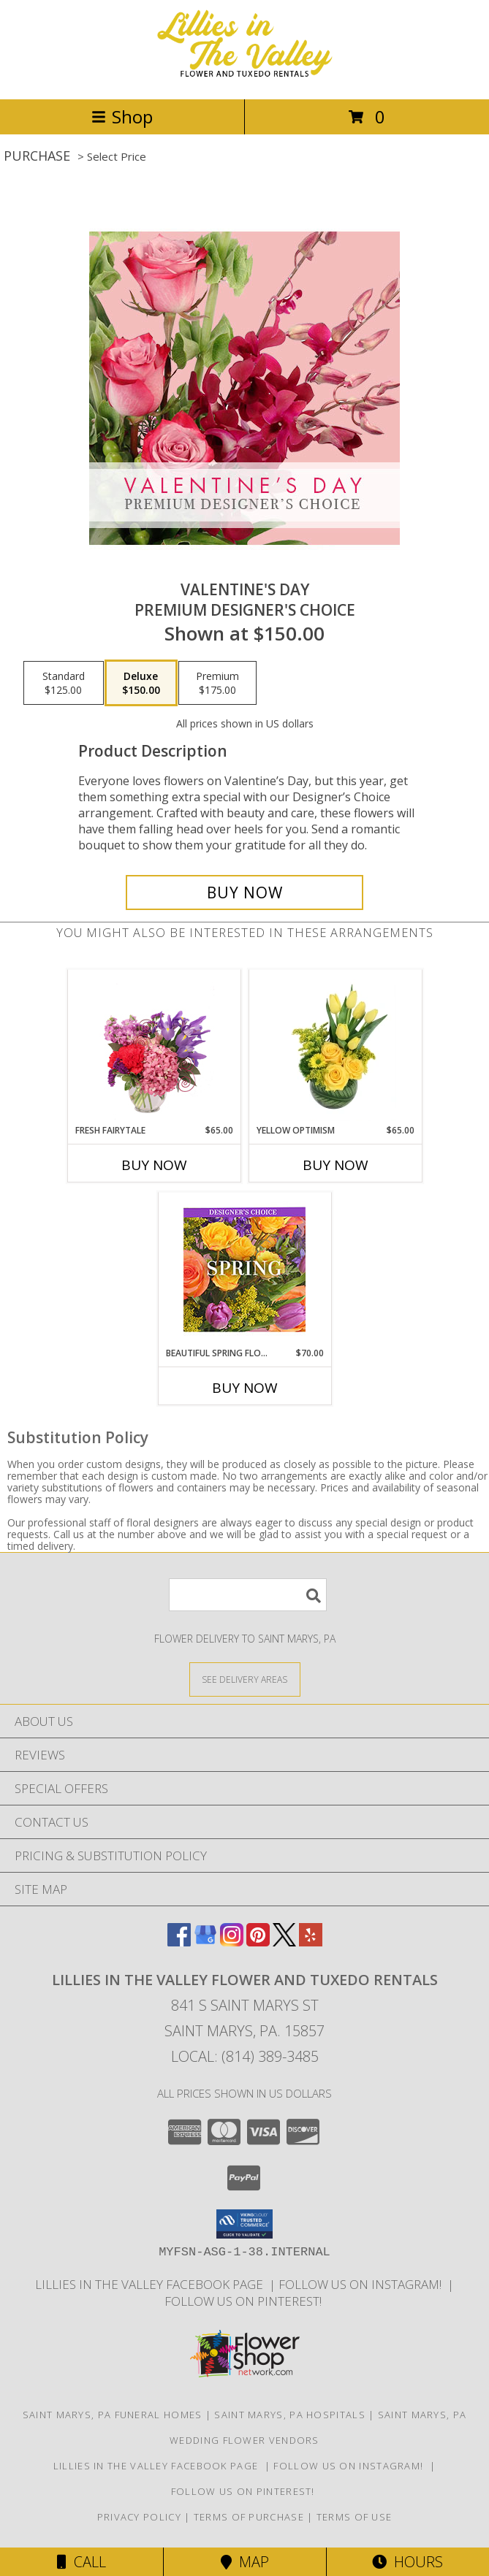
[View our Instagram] (231, 1941)
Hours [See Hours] (407, 2562)
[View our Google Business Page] (205, 1941)
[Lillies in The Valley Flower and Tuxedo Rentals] (245, 78)
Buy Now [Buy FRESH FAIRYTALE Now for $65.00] (154, 1164)
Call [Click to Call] (81, 2562)
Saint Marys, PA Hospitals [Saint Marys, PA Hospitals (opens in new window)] (289, 2414)
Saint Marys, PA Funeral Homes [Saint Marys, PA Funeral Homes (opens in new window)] (112, 2414)
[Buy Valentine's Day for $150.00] (244, 892)
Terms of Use (354, 2516)
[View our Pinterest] (258, 1941)
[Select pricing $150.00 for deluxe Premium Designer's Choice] (141, 683)
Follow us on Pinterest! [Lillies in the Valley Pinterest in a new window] (244, 2301)
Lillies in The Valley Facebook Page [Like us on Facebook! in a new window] (152, 2284)
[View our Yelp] (310, 1941)
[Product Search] (248, 1594)
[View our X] (284, 1941)
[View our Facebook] (179, 1941)
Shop (122, 116)
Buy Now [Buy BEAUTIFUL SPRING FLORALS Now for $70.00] (245, 1387)
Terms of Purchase (249, 2516)
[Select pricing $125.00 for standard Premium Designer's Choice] (63, 683)
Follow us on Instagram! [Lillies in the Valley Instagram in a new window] (362, 2284)
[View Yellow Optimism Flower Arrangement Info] (335, 1047)
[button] (244, 2224)
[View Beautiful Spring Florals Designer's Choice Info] (244, 1270)
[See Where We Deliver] (244, 1679)
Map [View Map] (245, 2562)
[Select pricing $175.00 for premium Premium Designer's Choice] (217, 683)
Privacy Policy (139, 2516)
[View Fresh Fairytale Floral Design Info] (154, 1047)
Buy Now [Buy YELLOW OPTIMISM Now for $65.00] (335, 1164)
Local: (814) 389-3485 (245, 2056)
